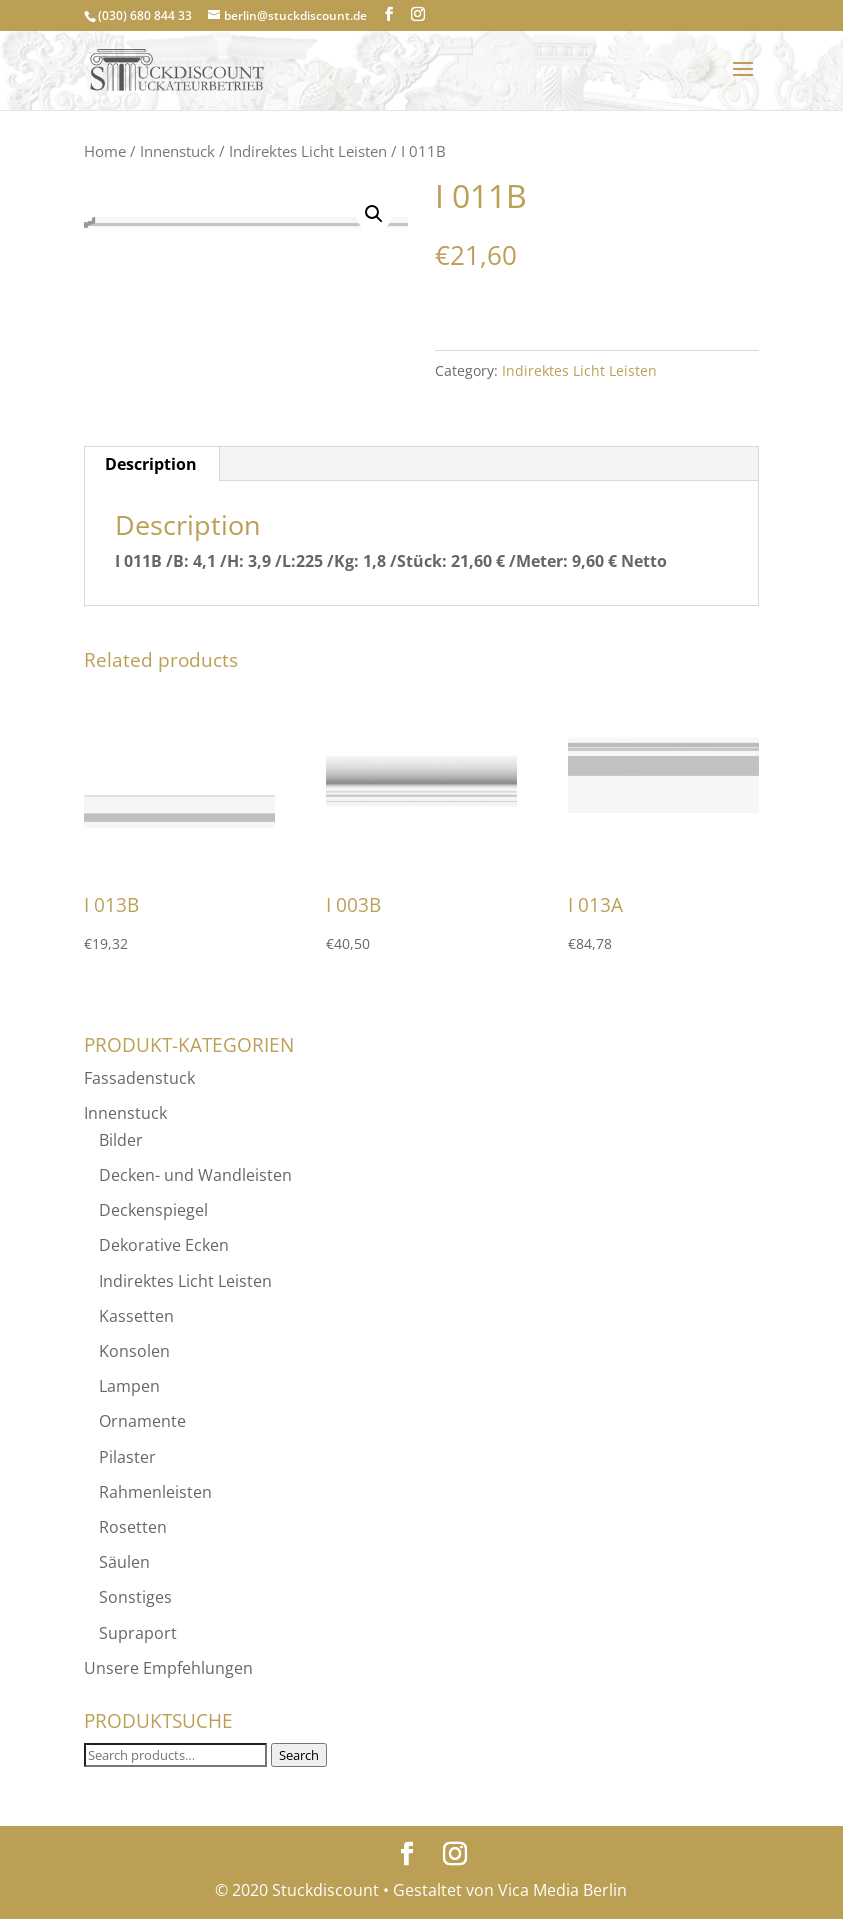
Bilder (121, 1140)
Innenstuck (177, 151)
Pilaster (127, 1457)
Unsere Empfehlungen (168, 1668)
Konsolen (134, 1351)
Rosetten (133, 1527)
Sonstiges (135, 1597)
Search (299, 1755)
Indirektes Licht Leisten (308, 151)
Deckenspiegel (153, 1210)
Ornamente (142, 1421)
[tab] (151, 464)
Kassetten (136, 1316)
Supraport (138, 1633)
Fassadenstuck (139, 1078)
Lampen (129, 1386)
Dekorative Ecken (164, 1245)
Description (151, 464)
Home (105, 151)
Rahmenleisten (155, 1492)
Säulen (124, 1562)
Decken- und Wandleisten (195, 1175)
